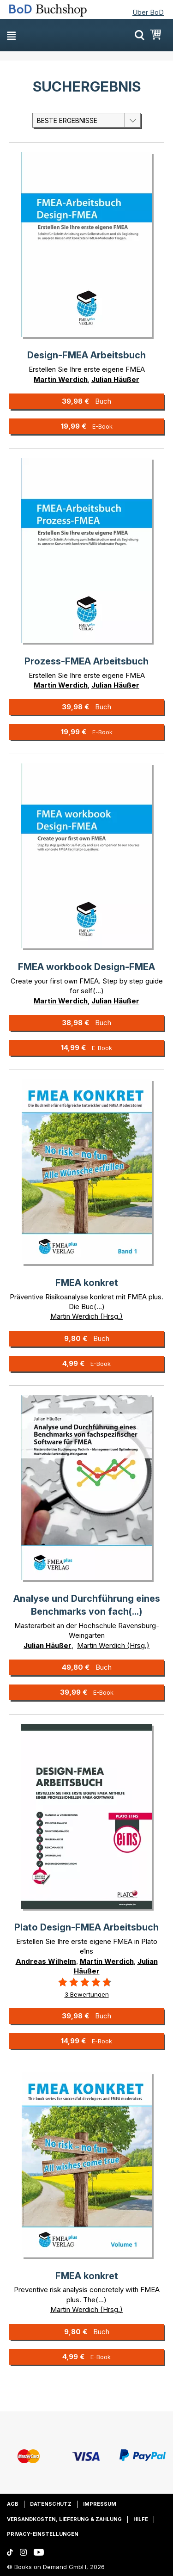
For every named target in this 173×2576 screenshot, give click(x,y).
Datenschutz (51, 2504)
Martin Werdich (61, 379)
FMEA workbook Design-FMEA (86, 966)
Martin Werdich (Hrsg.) (86, 1316)
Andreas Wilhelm (46, 1961)
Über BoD (148, 12)
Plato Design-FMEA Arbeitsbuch (86, 1927)
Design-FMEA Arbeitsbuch (86, 355)
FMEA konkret (86, 1282)
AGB (12, 2504)
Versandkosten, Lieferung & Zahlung (64, 2519)
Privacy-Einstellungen (42, 2534)
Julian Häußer (115, 379)
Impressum (99, 2504)
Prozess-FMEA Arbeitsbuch (86, 661)
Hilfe (140, 2519)
